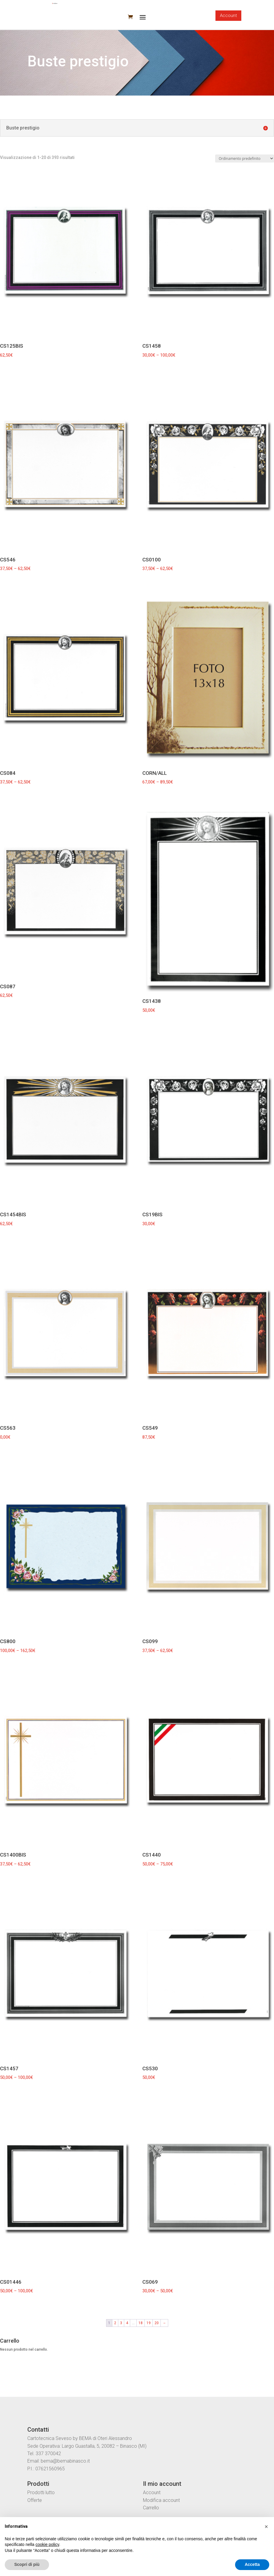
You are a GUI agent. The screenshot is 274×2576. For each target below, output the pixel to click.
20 (157, 2323)
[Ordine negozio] (244, 158)
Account (228, 15)
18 (140, 2323)
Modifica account (161, 2500)
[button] (266, 2526)
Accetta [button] (252, 2564)
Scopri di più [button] (27, 2564)
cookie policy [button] (47, 2544)
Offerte (34, 2500)
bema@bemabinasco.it (65, 2461)
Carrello (151, 2508)
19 (149, 2323)
